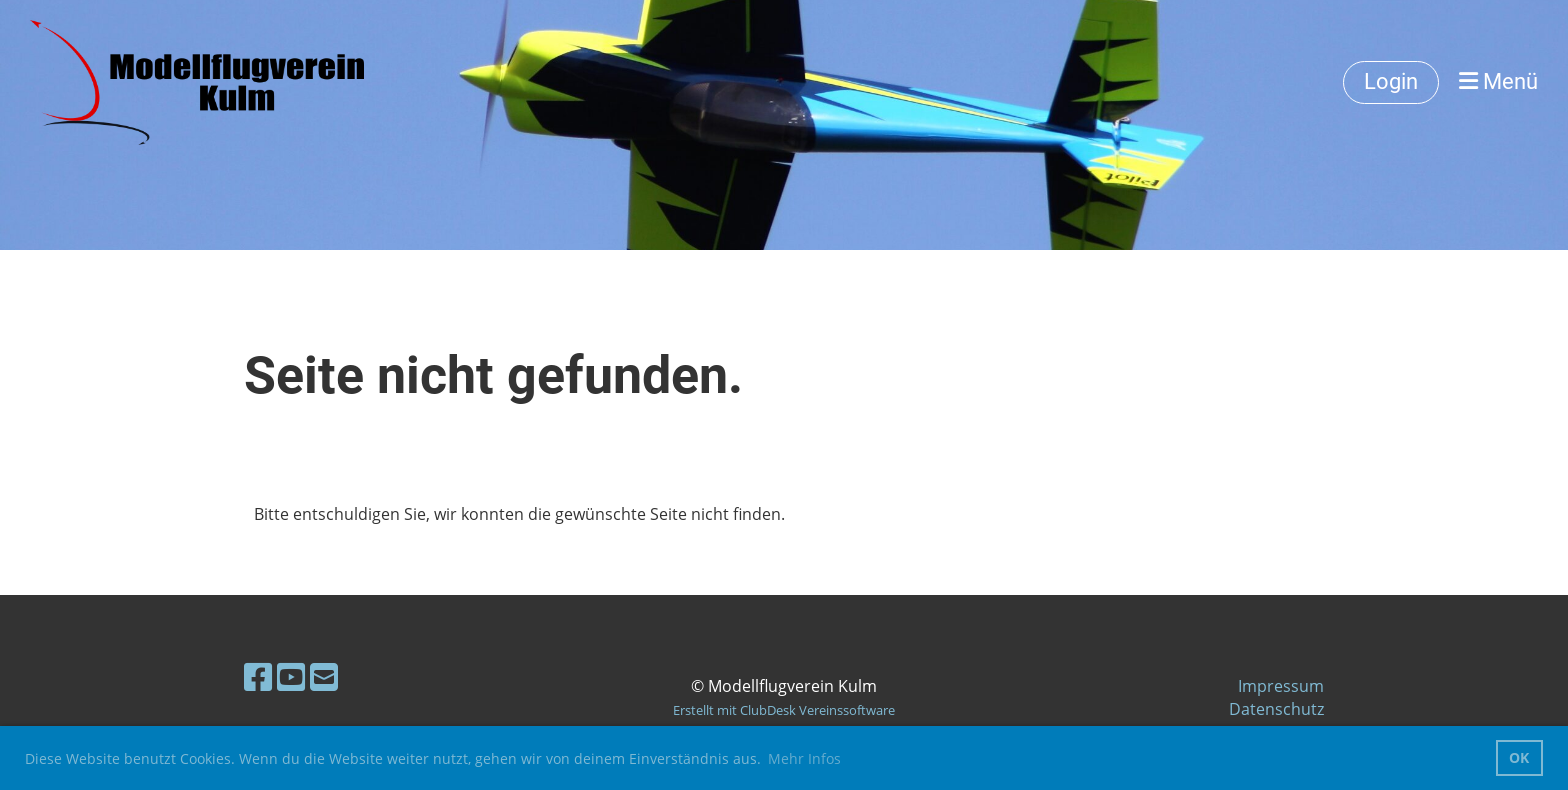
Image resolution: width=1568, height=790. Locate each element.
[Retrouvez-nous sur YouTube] (291, 676)
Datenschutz (1276, 709)
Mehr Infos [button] (804, 758)
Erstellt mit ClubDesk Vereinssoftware (784, 710)
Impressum (1281, 686)
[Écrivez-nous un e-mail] (324, 676)
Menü (1498, 81)
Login (1391, 81)
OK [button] (1519, 757)
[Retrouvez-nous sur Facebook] (258, 676)
